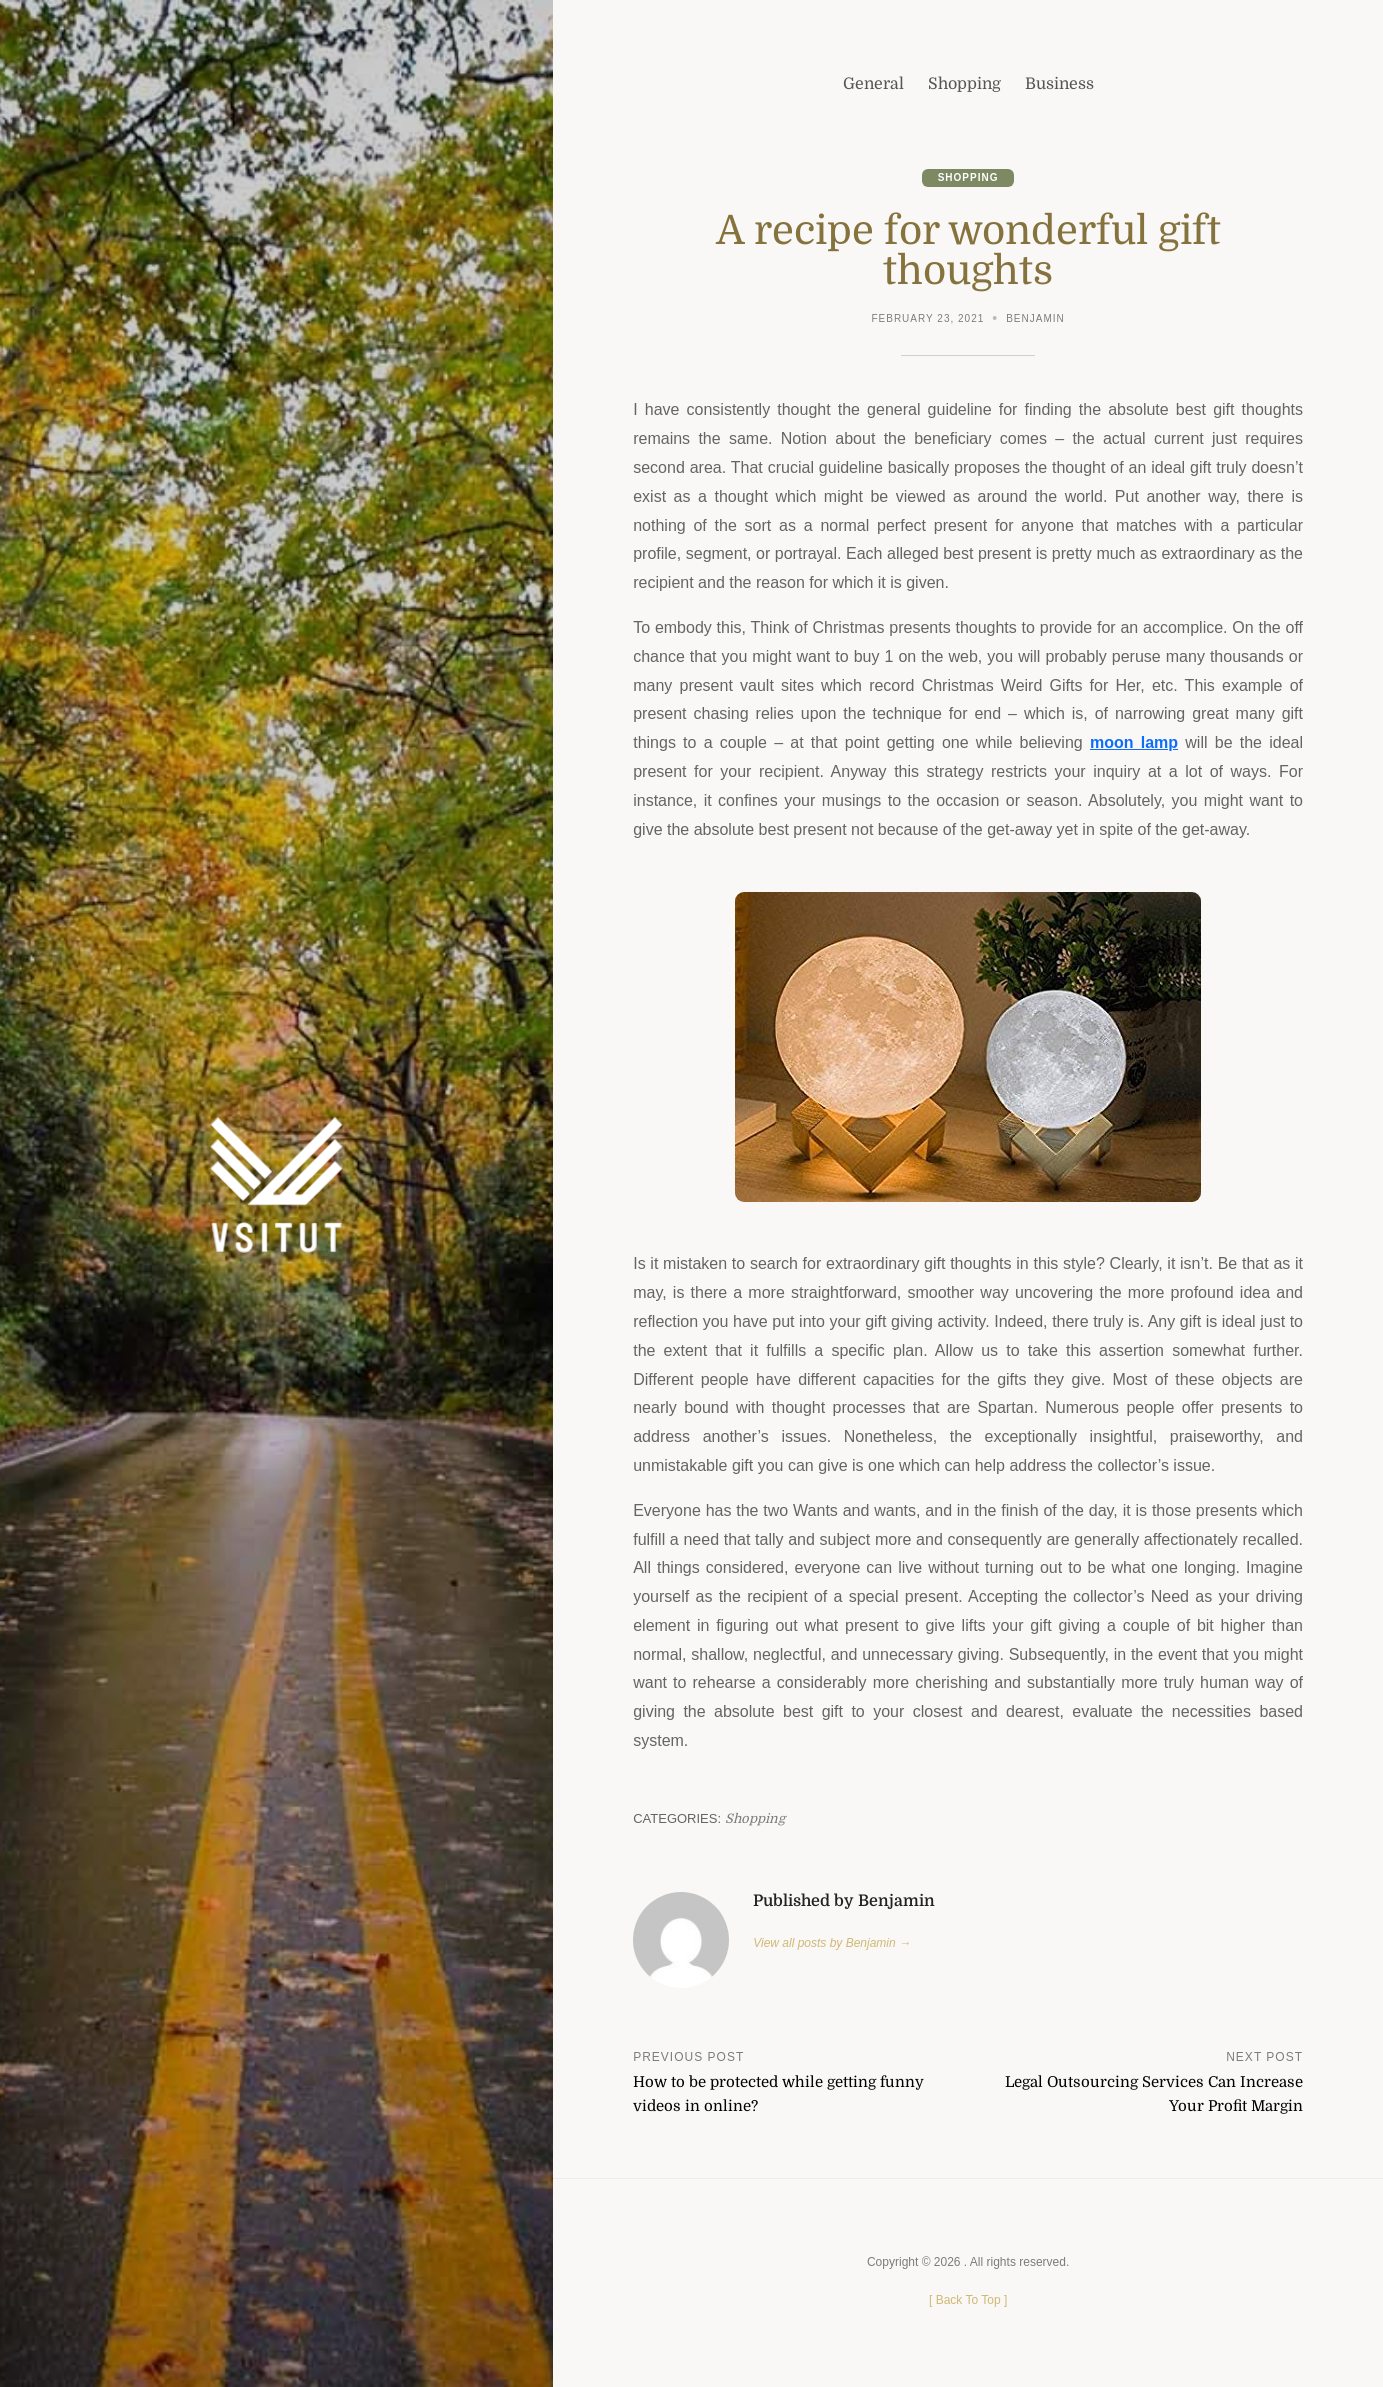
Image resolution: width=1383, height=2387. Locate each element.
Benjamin (1035, 318)
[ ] (968, 2300)
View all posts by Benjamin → (832, 1943)
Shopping (968, 177)
